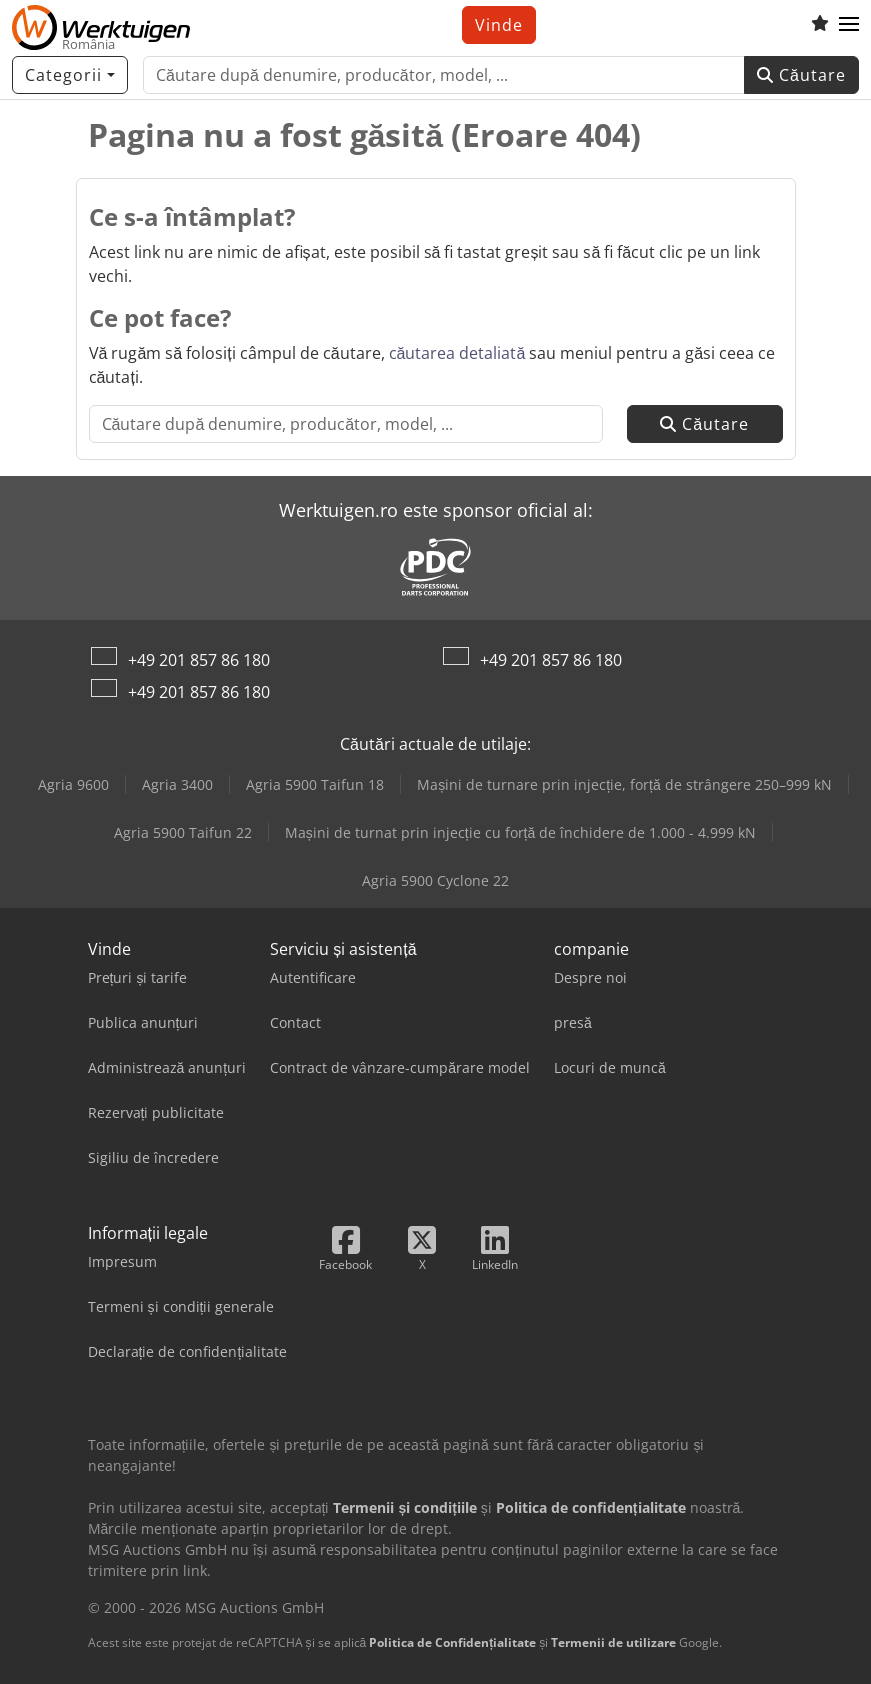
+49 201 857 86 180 (199, 660)
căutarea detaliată (457, 353)
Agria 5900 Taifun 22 (183, 832)
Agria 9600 (73, 784)
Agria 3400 (177, 784)
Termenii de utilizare (613, 1642)
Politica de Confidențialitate (452, 1642)
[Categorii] (70, 75)
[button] (849, 25)
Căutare (801, 75)
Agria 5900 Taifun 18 (315, 784)
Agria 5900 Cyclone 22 (435, 880)
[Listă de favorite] (820, 25)
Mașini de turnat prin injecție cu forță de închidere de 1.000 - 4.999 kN (521, 832)
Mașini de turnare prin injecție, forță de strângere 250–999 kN (624, 784)
